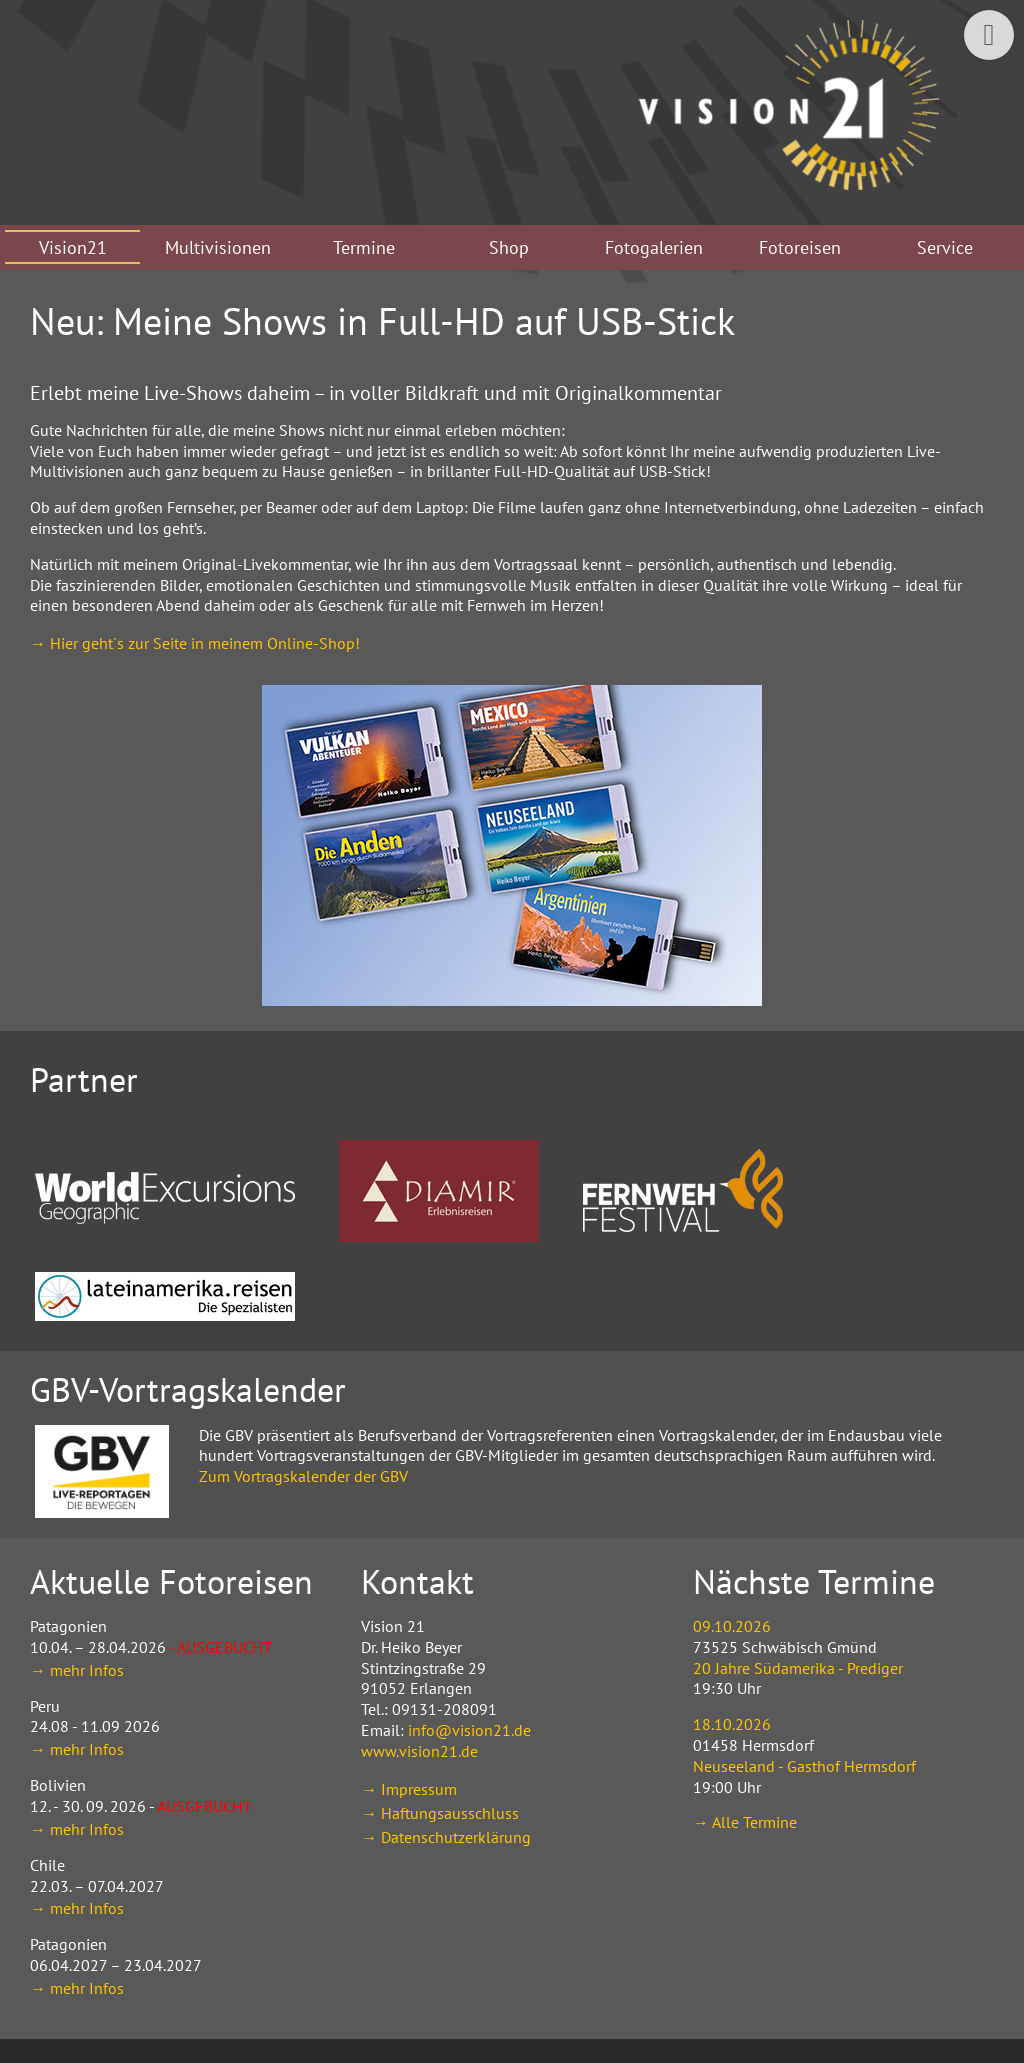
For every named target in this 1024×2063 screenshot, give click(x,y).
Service (945, 247)
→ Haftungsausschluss (440, 1813)
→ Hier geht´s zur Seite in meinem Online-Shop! (195, 643)
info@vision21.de (469, 1730)
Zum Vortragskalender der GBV (303, 1476)
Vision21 (73, 247)
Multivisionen (218, 247)
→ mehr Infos (77, 1670)
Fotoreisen (800, 247)
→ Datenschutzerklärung (446, 1837)
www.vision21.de (419, 1751)
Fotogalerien (654, 247)
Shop (509, 247)
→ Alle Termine (745, 1822)
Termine (364, 247)
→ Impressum (409, 1789)
